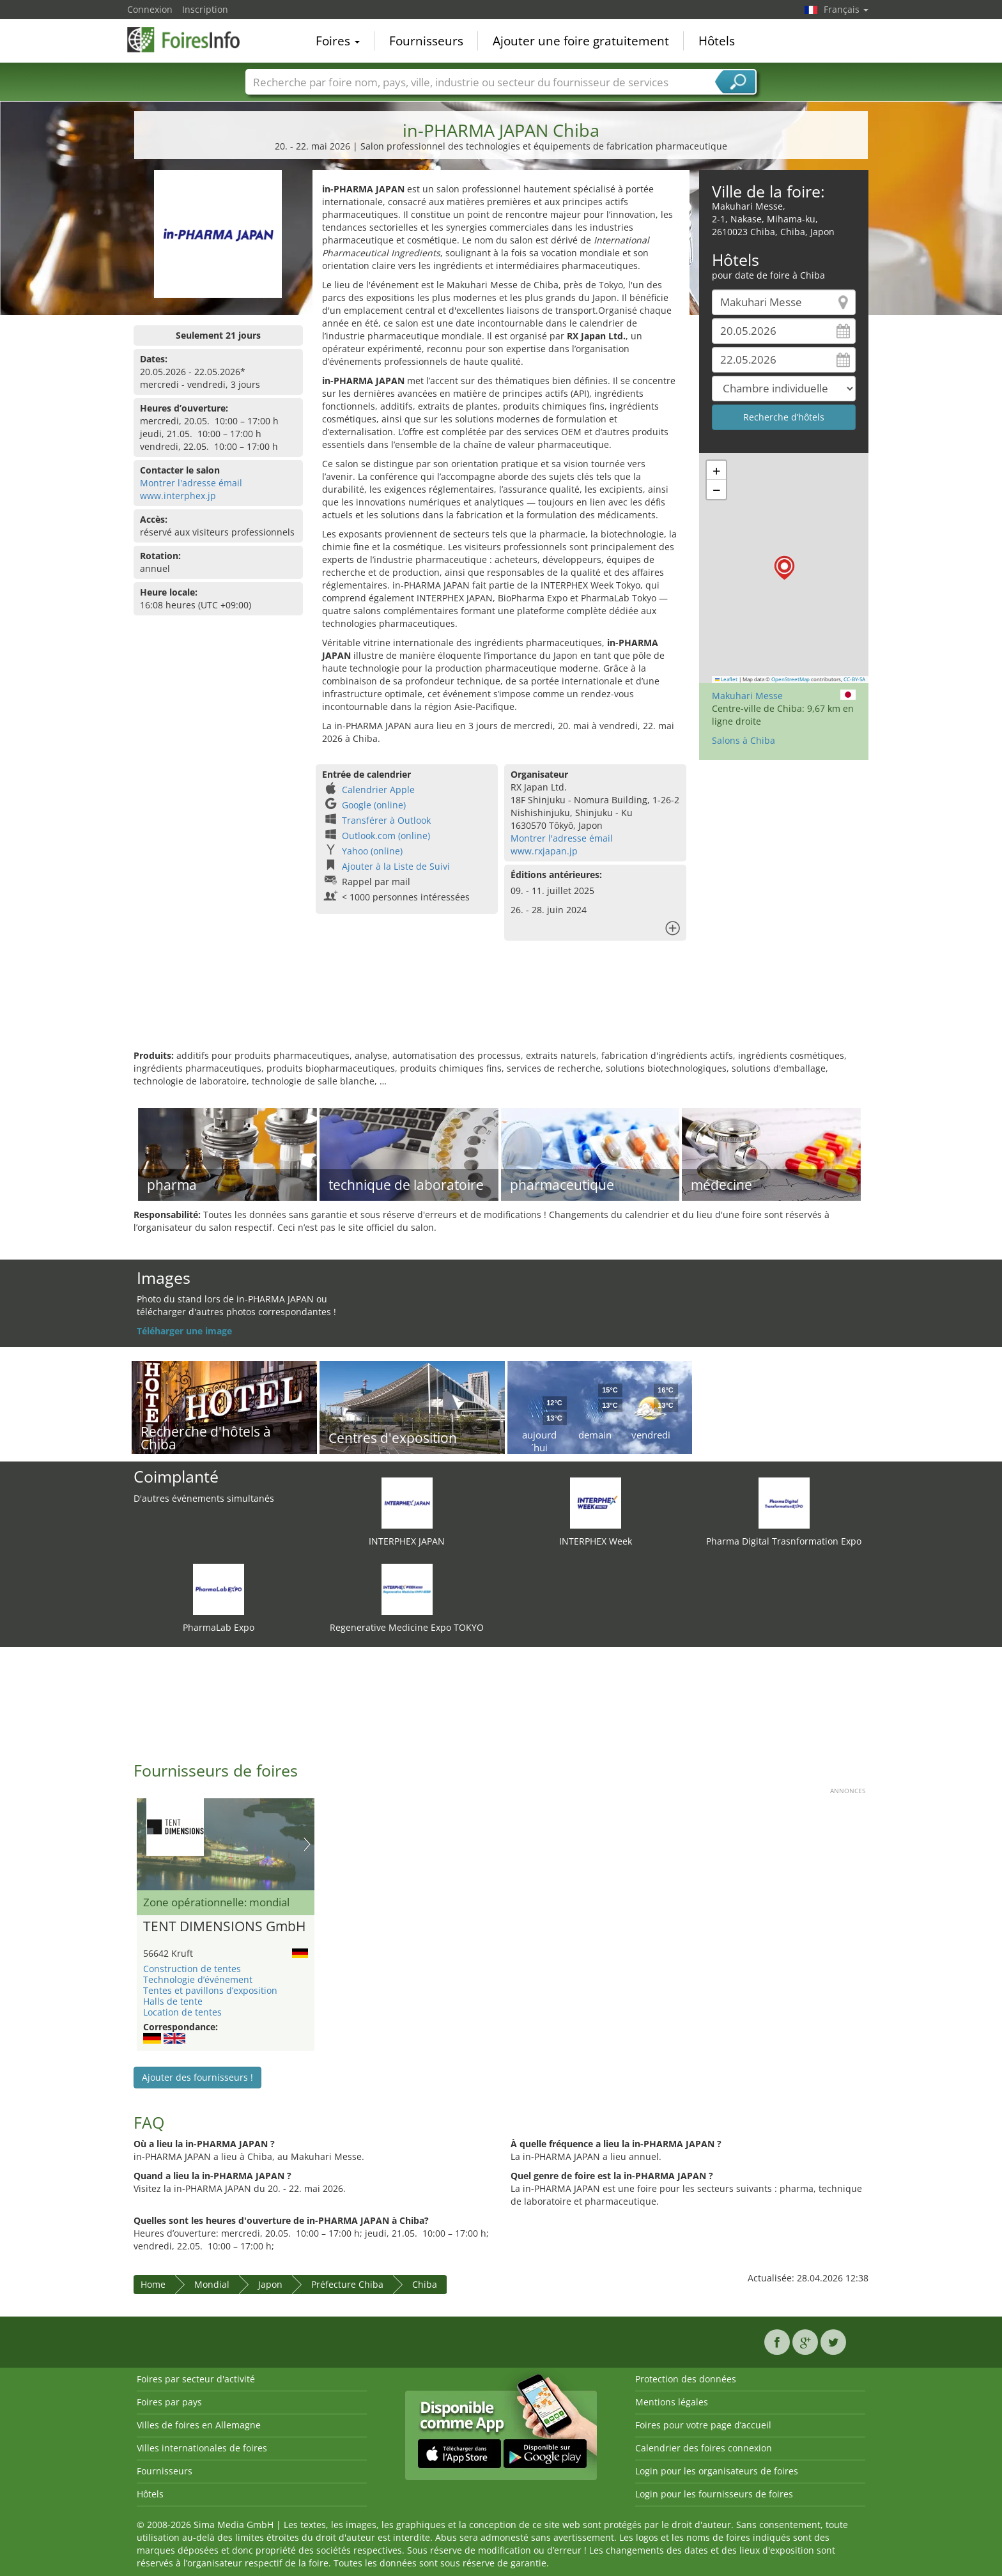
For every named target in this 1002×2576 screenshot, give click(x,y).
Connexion (150, 9)
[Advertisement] (501, 1008)
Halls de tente (173, 2001)
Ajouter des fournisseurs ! (197, 2077)
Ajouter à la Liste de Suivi (396, 866)
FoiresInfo (191, 39)
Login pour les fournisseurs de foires (714, 2494)
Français (846, 9)
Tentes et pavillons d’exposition (210, 1990)
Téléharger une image (184, 1331)
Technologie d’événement (197, 1979)
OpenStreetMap (790, 679)
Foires (338, 41)
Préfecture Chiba (347, 2284)
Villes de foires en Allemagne (199, 2425)
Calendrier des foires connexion (703, 2448)
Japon (270, 2284)
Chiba (424, 2284)
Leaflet (726, 679)
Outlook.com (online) (386, 835)
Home (153, 2284)
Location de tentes (182, 2012)
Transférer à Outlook (386, 820)
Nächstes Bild (307, 1844)
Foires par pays (169, 2402)
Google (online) (374, 805)
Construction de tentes (192, 1969)
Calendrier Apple (378, 789)
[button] (784, 568)
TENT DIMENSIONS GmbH (224, 1926)
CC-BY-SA (854, 679)
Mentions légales (671, 2402)
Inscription (205, 9)
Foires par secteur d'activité (196, 2379)
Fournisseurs (426, 41)
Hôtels (716, 41)
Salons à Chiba (743, 740)
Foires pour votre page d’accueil (703, 2425)
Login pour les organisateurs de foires (716, 2471)
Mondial (211, 2284)
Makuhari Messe (747, 696)
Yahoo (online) (372, 851)
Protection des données (685, 2379)
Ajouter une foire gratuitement (581, 41)
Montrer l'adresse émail (191, 483)
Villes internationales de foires (202, 2448)
